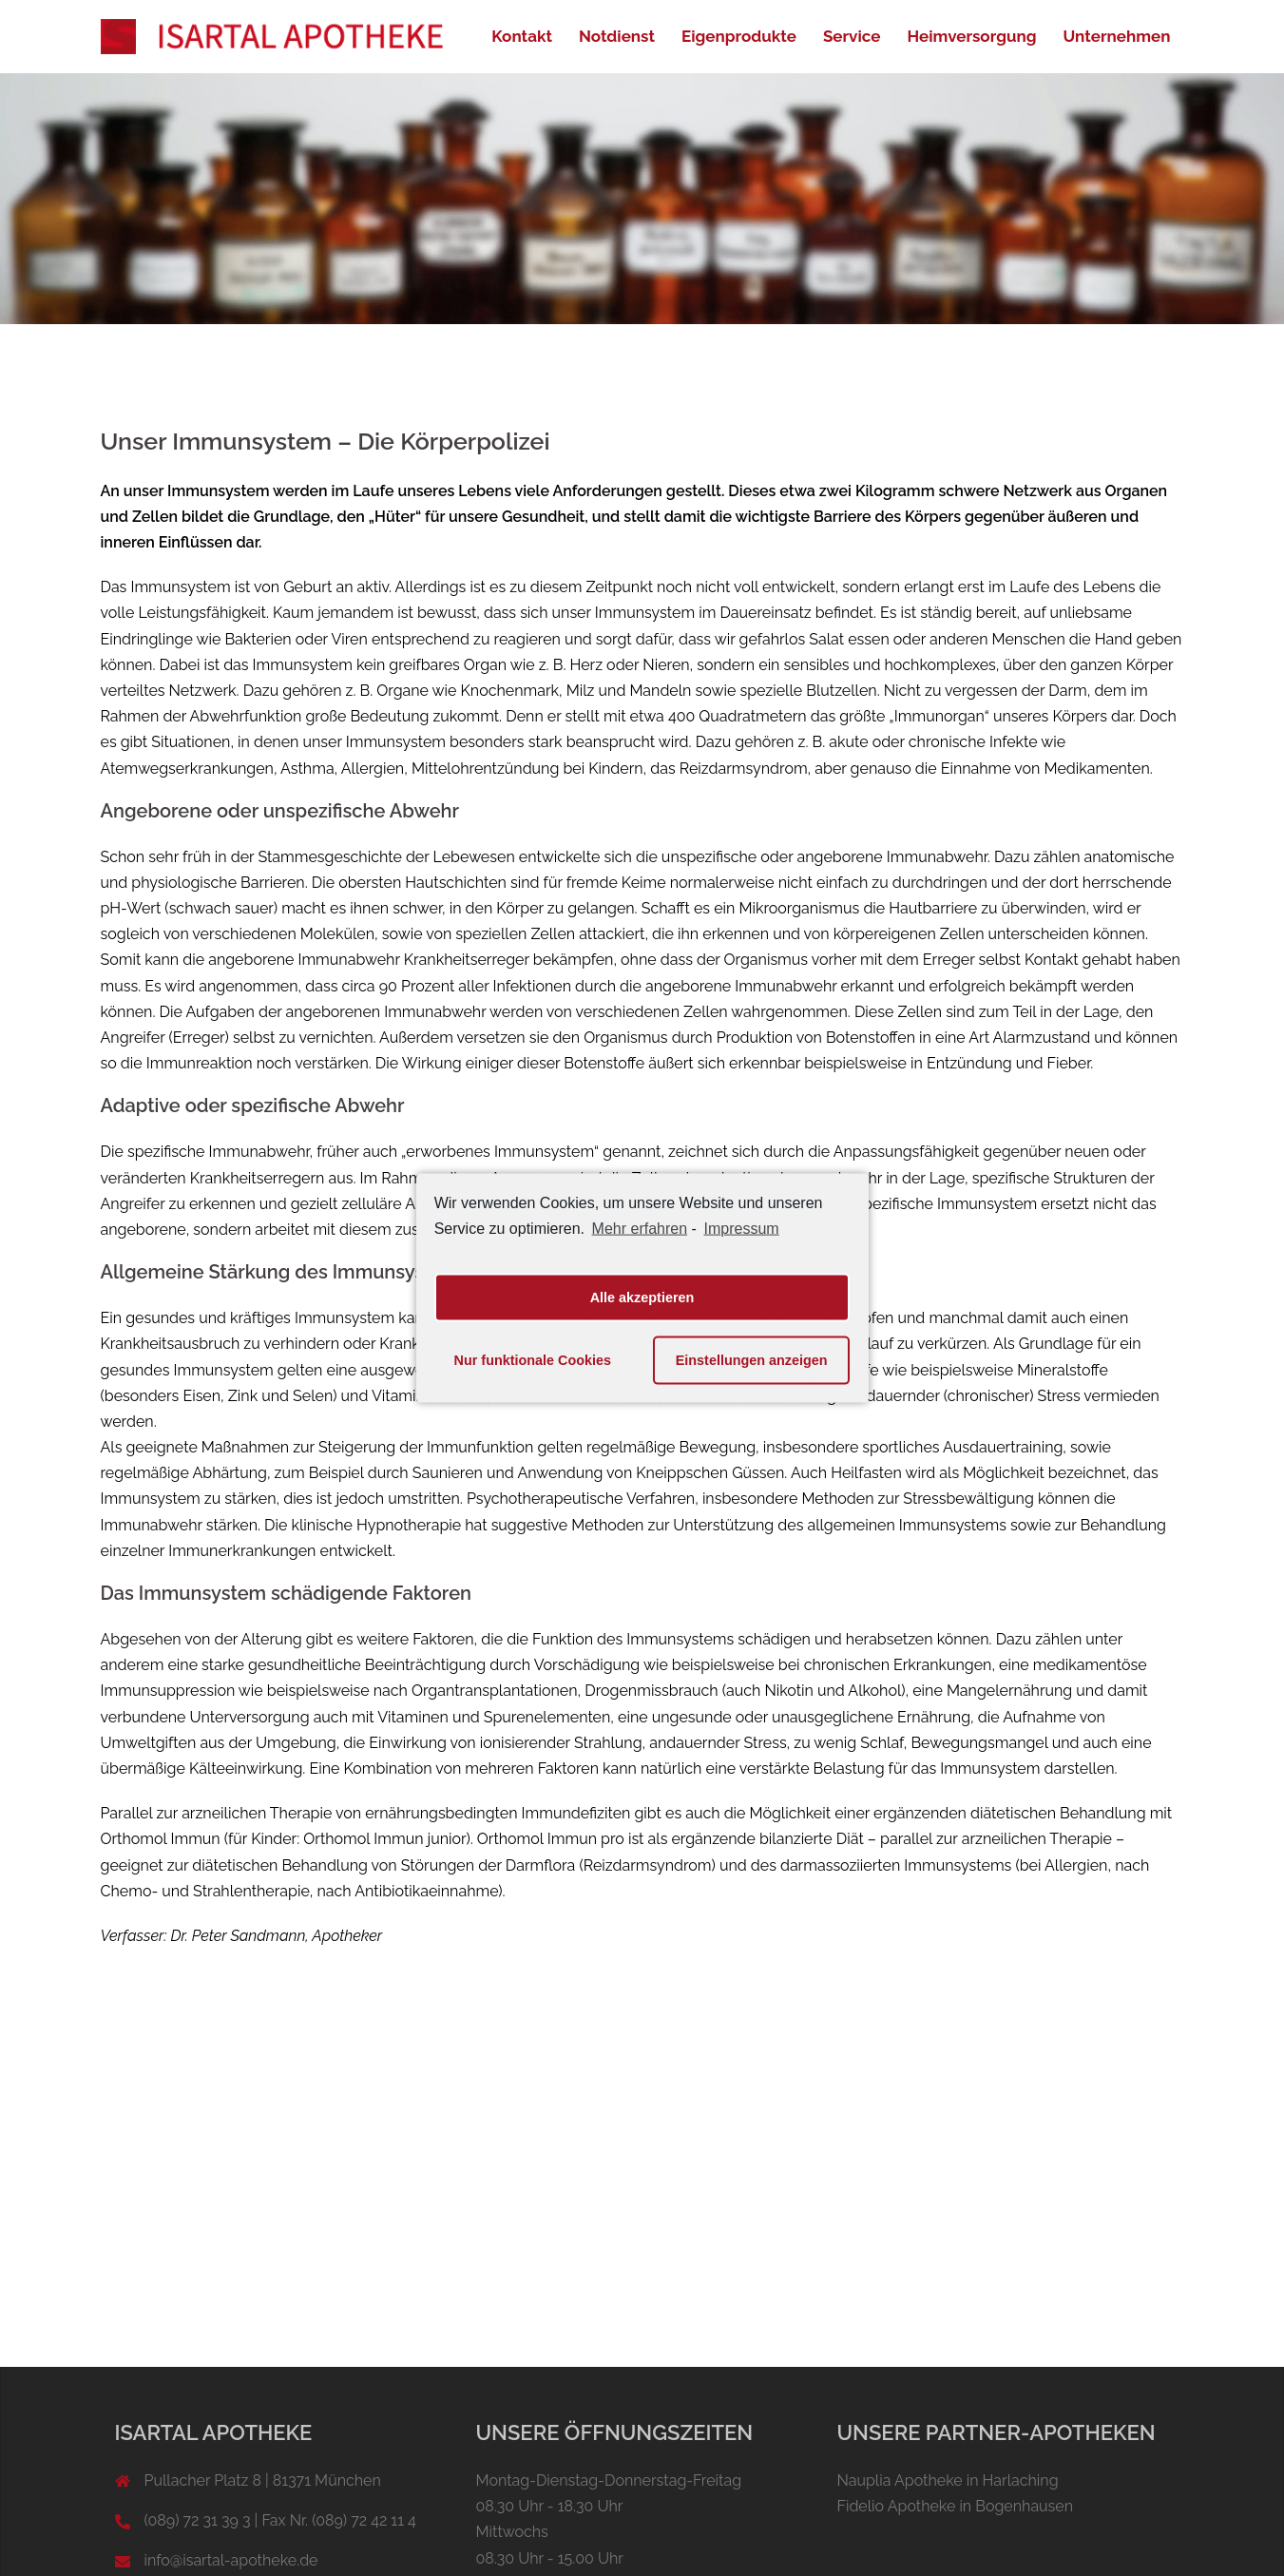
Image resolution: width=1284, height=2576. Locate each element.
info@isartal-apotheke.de (231, 2560)
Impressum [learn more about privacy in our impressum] (741, 1229)
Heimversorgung (971, 36)
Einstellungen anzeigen (752, 1360)
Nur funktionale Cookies (533, 1360)
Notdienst (617, 36)
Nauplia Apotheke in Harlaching (948, 2480)
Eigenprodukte (738, 36)
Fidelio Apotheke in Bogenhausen (955, 2506)
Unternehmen (1117, 36)
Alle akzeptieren (642, 1297)
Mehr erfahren (640, 1229)
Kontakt (521, 36)
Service (852, 36)
